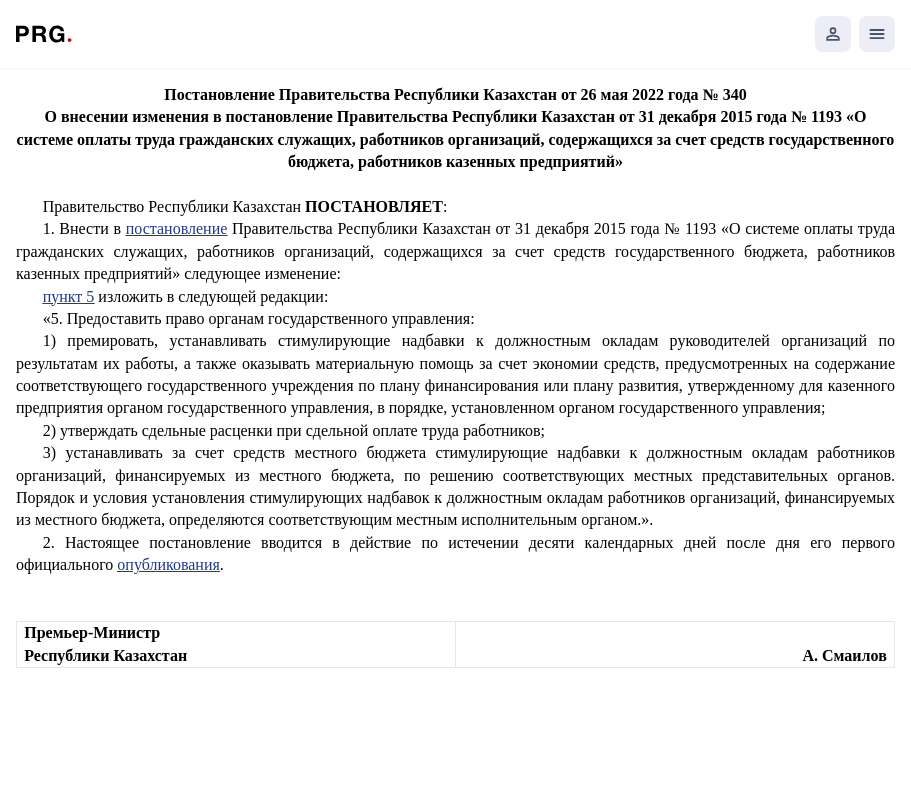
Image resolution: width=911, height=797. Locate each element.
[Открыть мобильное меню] (877, 34)
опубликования (168, 564)
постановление (177, 228)
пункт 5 (69, 296)
